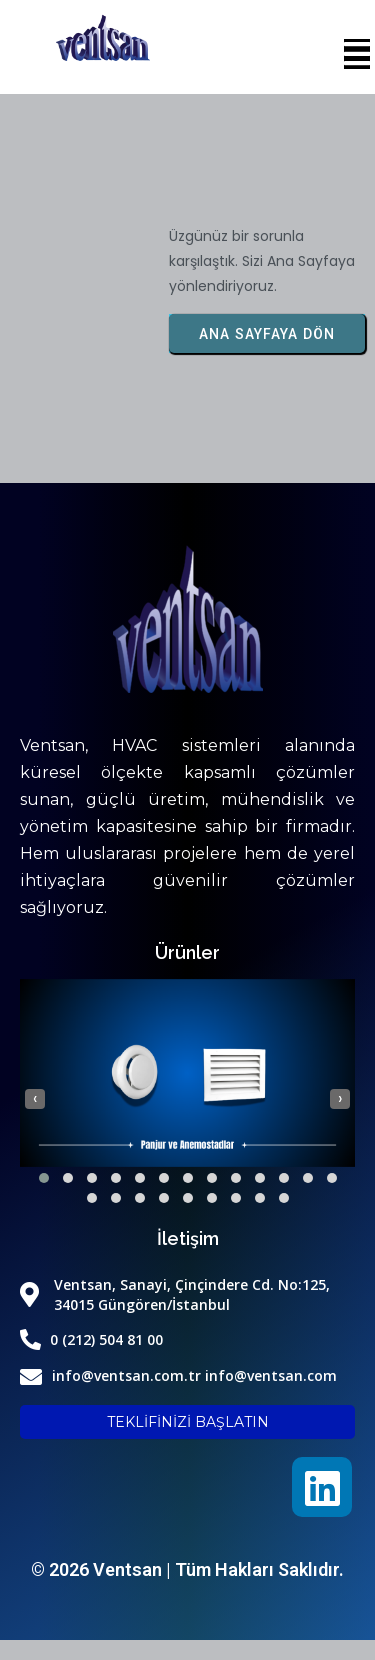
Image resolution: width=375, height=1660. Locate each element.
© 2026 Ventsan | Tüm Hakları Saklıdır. (187, 1569)
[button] (44, 1178)
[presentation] (35, 1099)
